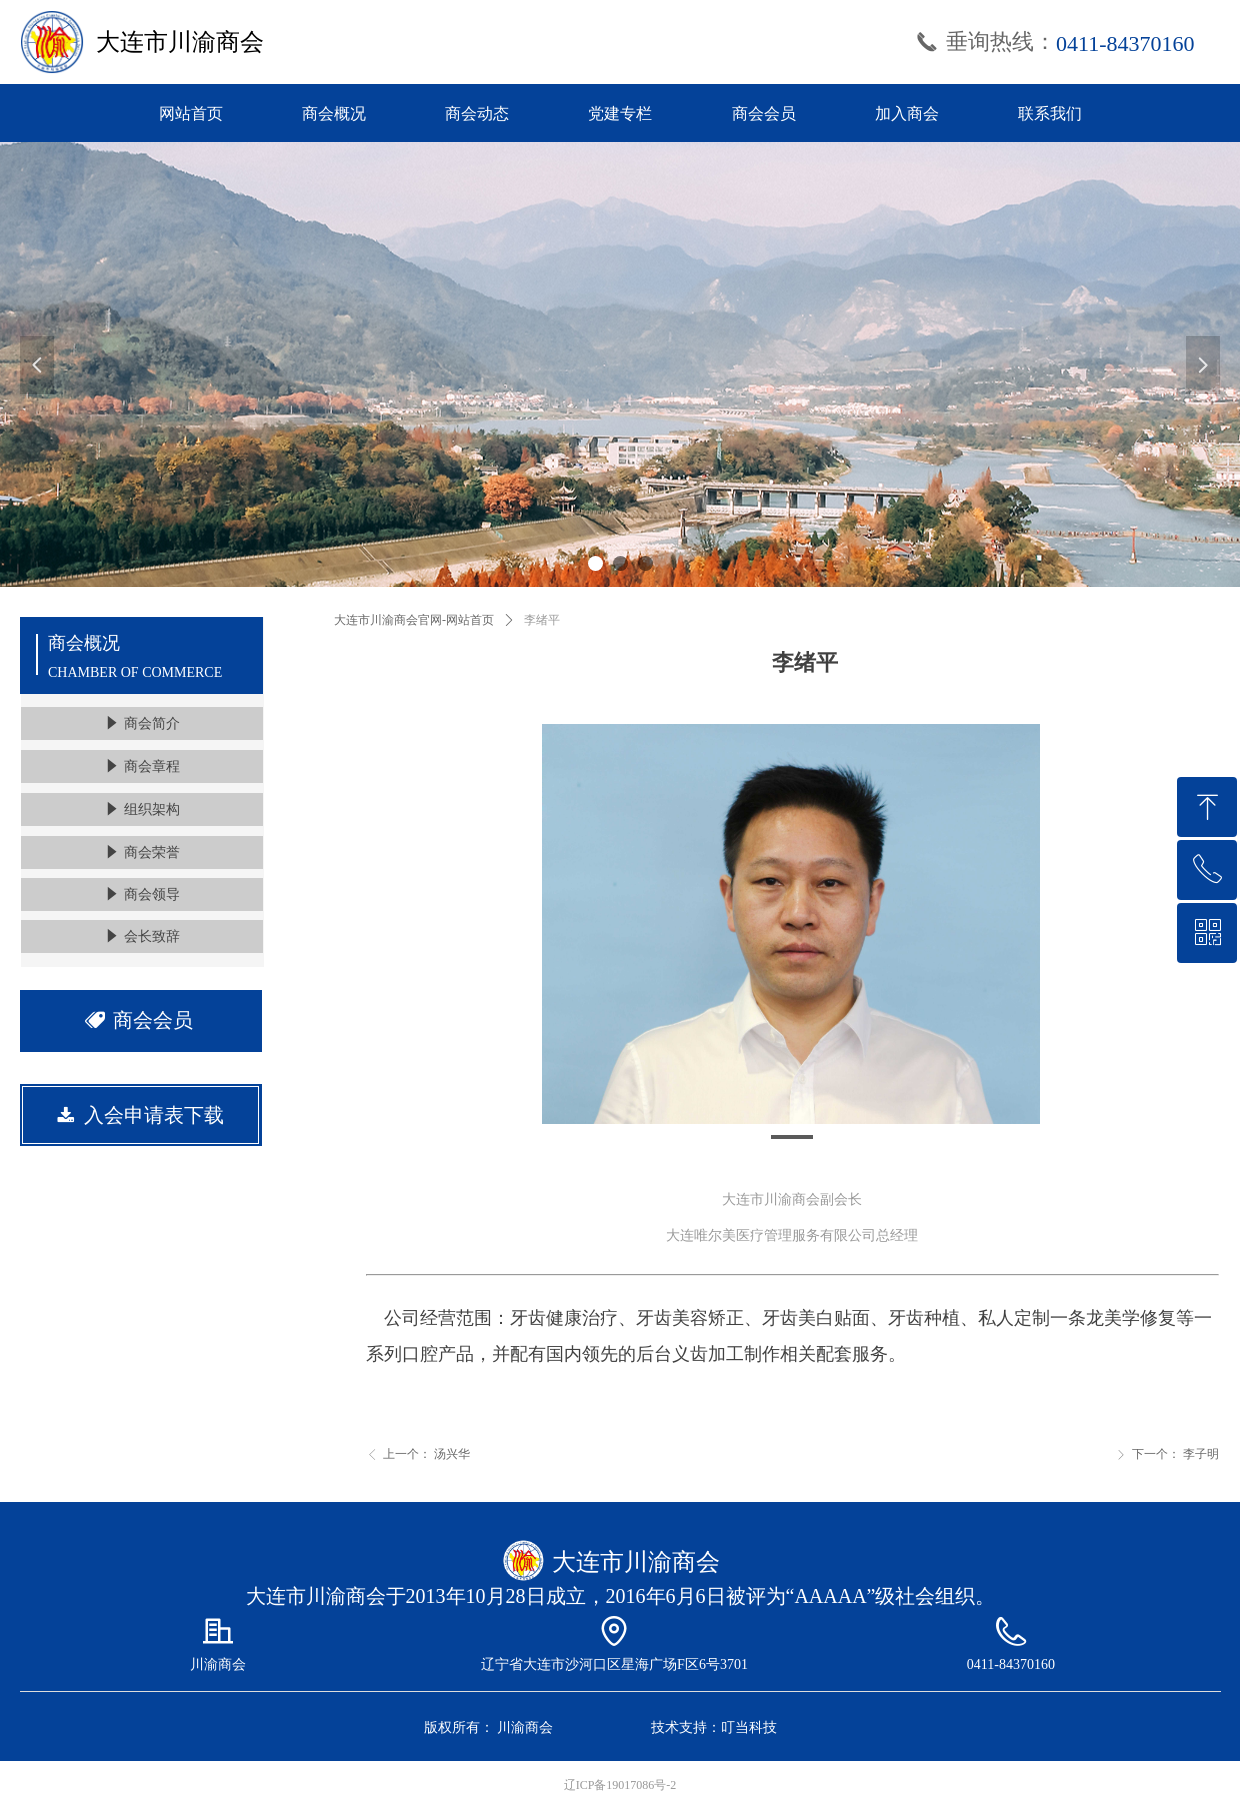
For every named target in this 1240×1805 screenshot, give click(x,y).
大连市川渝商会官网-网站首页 (414, 620)
